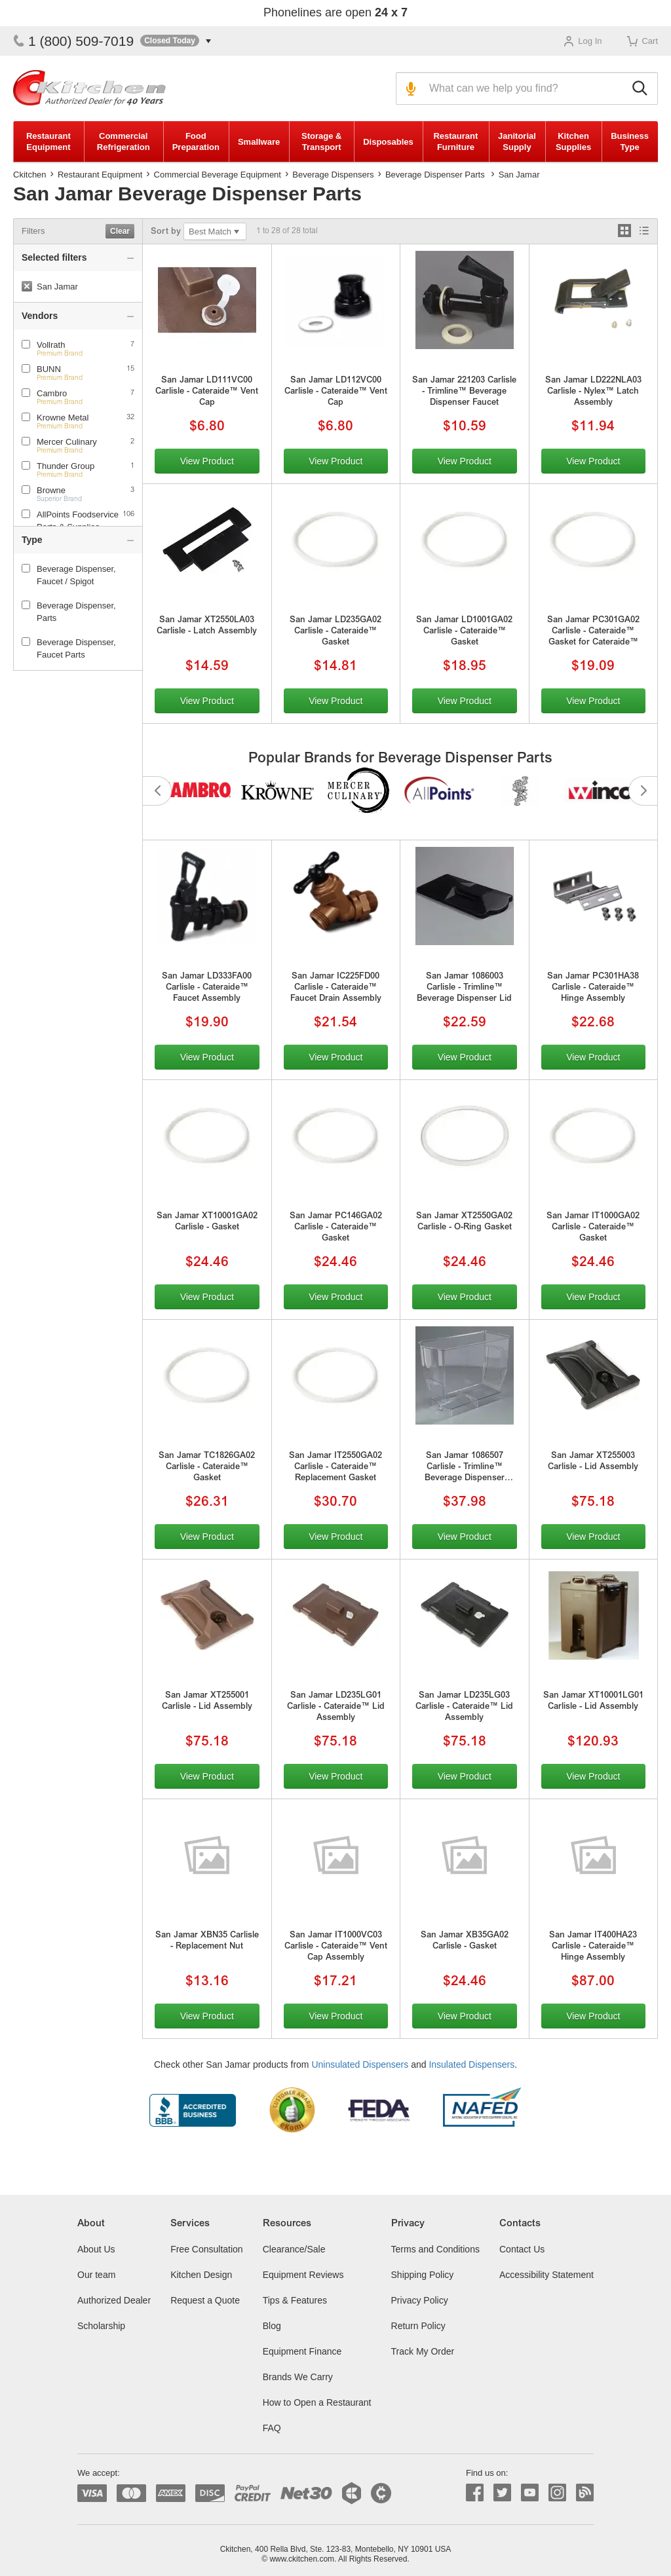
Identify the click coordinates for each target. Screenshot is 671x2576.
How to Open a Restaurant (317, 2402)
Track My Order (423, 2351)
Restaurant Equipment (48, 141)
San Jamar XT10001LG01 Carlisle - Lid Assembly (593, 1701)
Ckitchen (30, 174)
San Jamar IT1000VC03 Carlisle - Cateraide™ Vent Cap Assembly (335, 1947)
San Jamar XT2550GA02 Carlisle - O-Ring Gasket (464, 1222)
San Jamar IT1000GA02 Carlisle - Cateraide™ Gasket (593, 1227)
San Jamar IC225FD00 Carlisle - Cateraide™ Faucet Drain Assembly (335, 988)
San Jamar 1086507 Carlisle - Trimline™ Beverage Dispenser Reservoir (465, 1468)
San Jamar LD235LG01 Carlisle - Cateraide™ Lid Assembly (336, 1707)
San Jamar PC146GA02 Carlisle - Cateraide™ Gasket (336, 1227)
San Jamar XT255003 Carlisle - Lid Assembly (593, 1462)
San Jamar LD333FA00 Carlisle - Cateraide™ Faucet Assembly (207, 988)
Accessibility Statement (546, 2274)
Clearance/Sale (294, 2249)
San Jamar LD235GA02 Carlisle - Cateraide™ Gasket (335, 631)
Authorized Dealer (114, 2300)
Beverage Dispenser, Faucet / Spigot (69, 575)
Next (642, 791)
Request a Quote (205, 2300)
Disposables (388, 142)
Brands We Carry (298, 2377)
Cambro (52, 393)
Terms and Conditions (435, 2249)
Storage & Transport (321, 141)
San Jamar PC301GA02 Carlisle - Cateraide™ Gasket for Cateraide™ (593, 631)
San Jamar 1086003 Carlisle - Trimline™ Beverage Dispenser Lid (464, 988)
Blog (272, 2326)
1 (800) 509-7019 (73, 41)
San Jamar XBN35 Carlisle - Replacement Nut (207, 1941)
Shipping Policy (422, 2274)
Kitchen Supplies (573, 141)
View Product (207, 461)
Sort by (166, 232)
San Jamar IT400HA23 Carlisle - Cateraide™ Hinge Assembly (593, 1947)
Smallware (259, 142)
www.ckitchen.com (301, 2559)
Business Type (630, 141)
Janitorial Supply (517, 141)
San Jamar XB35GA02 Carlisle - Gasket (464, 1941)
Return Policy (418, 2326)
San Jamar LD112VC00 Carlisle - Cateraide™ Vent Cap (335, 392)
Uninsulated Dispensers (359, 2064)
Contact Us (522, 2249)
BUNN (49, 369)
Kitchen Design (201, 2274)
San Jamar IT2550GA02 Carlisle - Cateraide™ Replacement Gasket (335, 1467)
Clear (120, 231)
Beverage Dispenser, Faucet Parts (69, 648)
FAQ (272, 2428)
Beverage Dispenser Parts (435, 174)
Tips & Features (295, 2300)
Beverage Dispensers (333, 174)
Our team (96, 2274)
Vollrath (51, 345)
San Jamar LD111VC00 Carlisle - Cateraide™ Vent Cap (206, 392)
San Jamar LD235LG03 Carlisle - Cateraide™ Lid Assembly (464, 1707)
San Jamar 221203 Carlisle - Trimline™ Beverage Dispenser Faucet (464, 392)
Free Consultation (206, 2249)
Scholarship (101, 2326)
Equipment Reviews (303, 2274)
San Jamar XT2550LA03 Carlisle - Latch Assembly (207, 626)
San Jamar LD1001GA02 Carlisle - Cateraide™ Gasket (464, 631)
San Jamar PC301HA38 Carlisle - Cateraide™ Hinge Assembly (593, 988)
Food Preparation (196, 141)
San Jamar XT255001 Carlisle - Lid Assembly (207, 1701)
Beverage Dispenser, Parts (69, 612)
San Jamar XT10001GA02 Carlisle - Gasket (207, 1222)
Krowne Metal (62, 417)
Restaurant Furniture (455, 141)
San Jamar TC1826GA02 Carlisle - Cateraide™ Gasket (207, 1467)
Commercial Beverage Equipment (217, 174)
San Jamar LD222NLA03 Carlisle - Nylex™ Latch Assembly (593, 392)
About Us (96, 2249)
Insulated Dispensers (471, 2064)
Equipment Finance (302, 2351)
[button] (175, 41)
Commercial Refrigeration (123, 141)
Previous (157, 791)
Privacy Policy (419, 2300)
